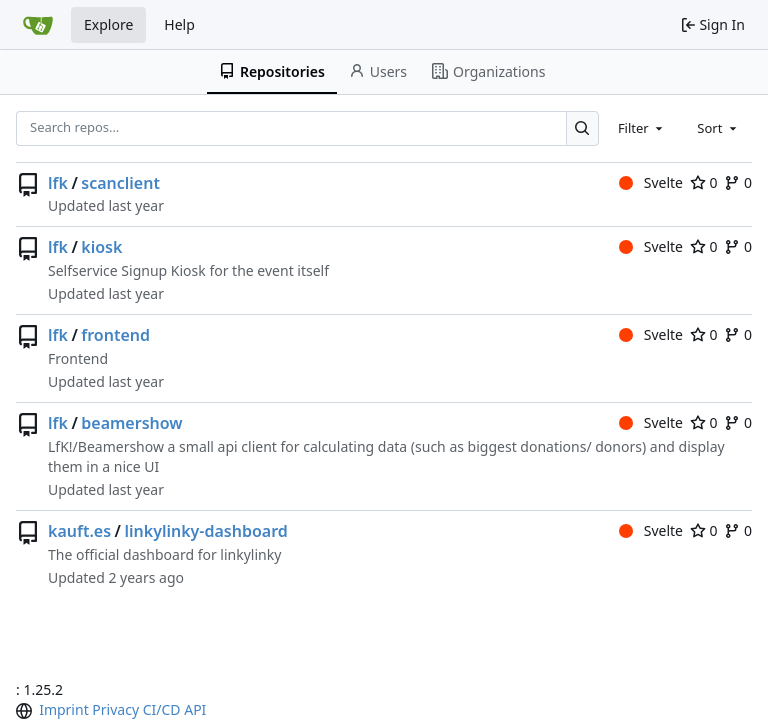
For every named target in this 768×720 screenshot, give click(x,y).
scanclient (120, 183)
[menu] (26, 711)
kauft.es (79, 531)
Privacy (115, 709)
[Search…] (582, 128)
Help (179, 24)
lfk (58, 183)
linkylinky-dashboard (205, 531)
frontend (115, 335)
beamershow (131, 423)
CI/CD (162, 709)
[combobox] (642, 128)
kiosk (101, 247)
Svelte (651, 182)
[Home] (38, 25)
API (195, 709)
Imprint (64, 709)
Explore (108, 24)
